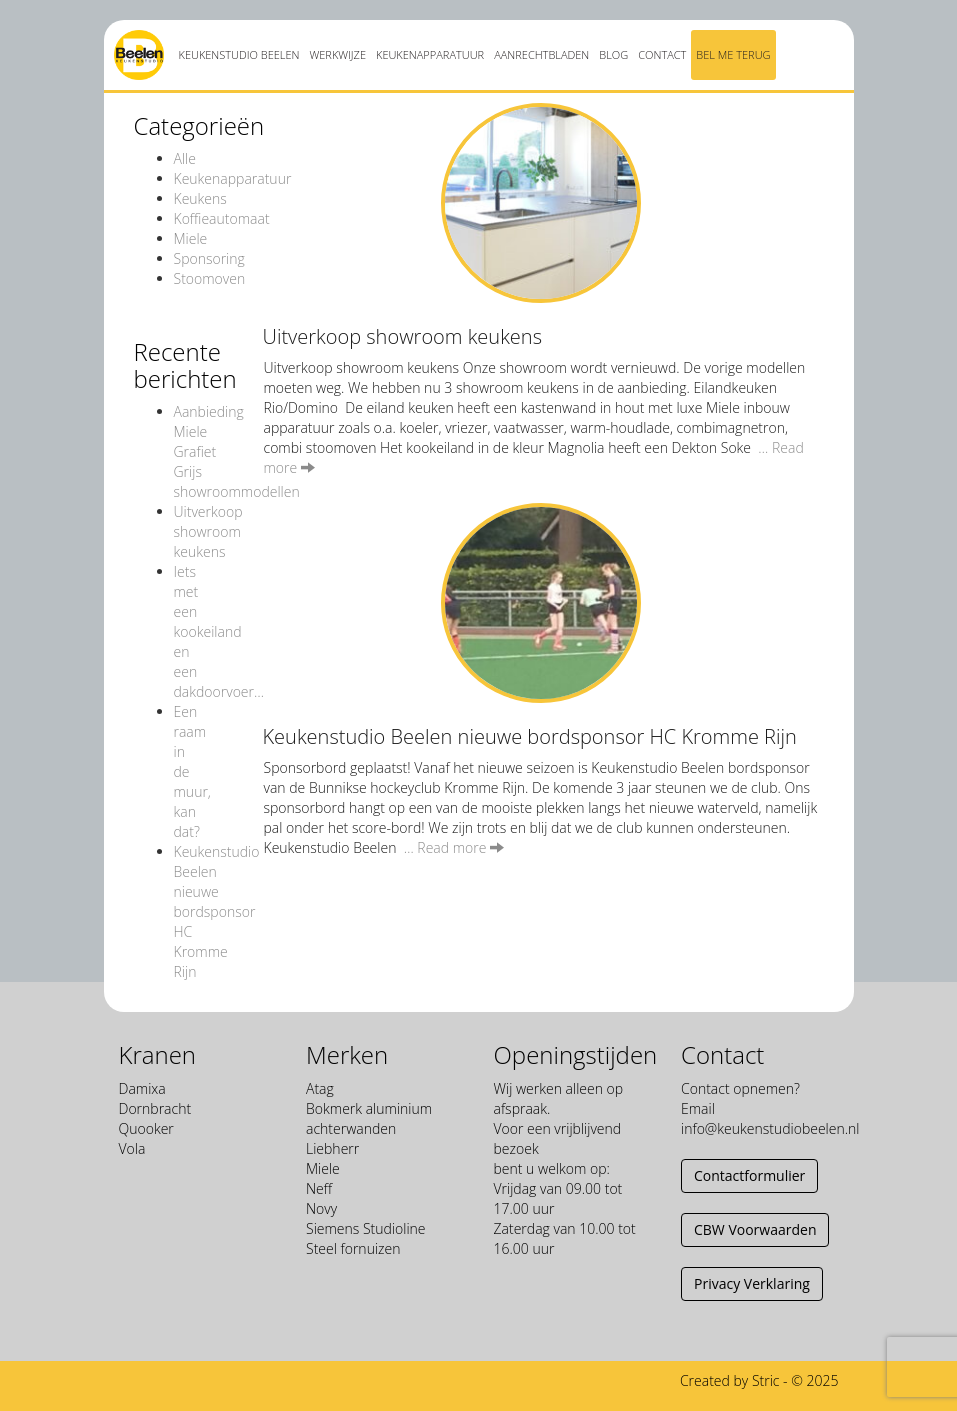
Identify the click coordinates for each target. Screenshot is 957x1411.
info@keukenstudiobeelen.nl (770, 1128)
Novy (321, 1208)
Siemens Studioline (366, 1228)
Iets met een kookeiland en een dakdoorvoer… (219, 631)
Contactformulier (749, 1175)
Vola (132, 1148)
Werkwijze (337, 54)
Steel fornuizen (353, 1248)
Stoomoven (210, 278)
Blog (613, 54)
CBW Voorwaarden (755, 1229)
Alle (185, 158)
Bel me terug (733, 54)
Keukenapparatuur (430, 54)
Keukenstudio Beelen (239, 54)
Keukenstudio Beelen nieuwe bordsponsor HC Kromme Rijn (217, 911)
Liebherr (332, 1148)
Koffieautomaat (222, 218)
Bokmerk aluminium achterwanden (369, 1118)
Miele (191, 238)
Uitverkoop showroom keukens (208, 531)
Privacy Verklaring (752, 1283)
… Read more (454, 847)
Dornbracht (155, 1108)
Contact (662, 54)
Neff (319, 1188)
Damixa (142, 1088)
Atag (320, 1088)
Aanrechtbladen (541, 54)
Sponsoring (209, 258)
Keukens (200, 198)
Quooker (146, 1128)
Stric (766, 1380)
